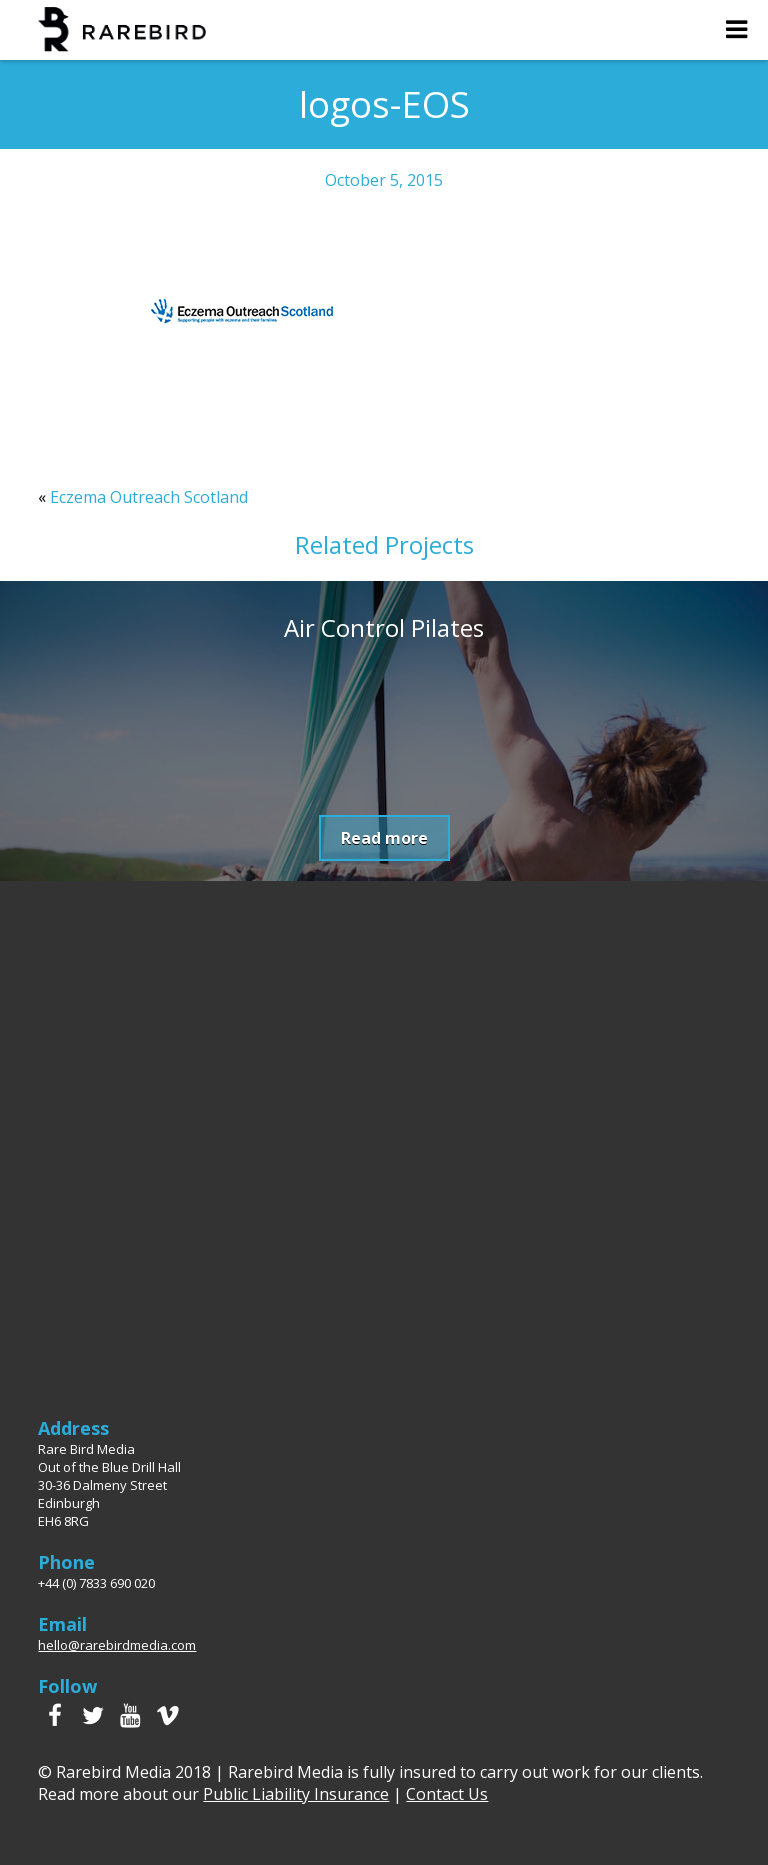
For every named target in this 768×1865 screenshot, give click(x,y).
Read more (384, 838)
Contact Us (447, 1794)
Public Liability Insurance (296, 1794)
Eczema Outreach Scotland (149, 497)
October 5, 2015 (384, 180)
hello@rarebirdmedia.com (117, 1645)
